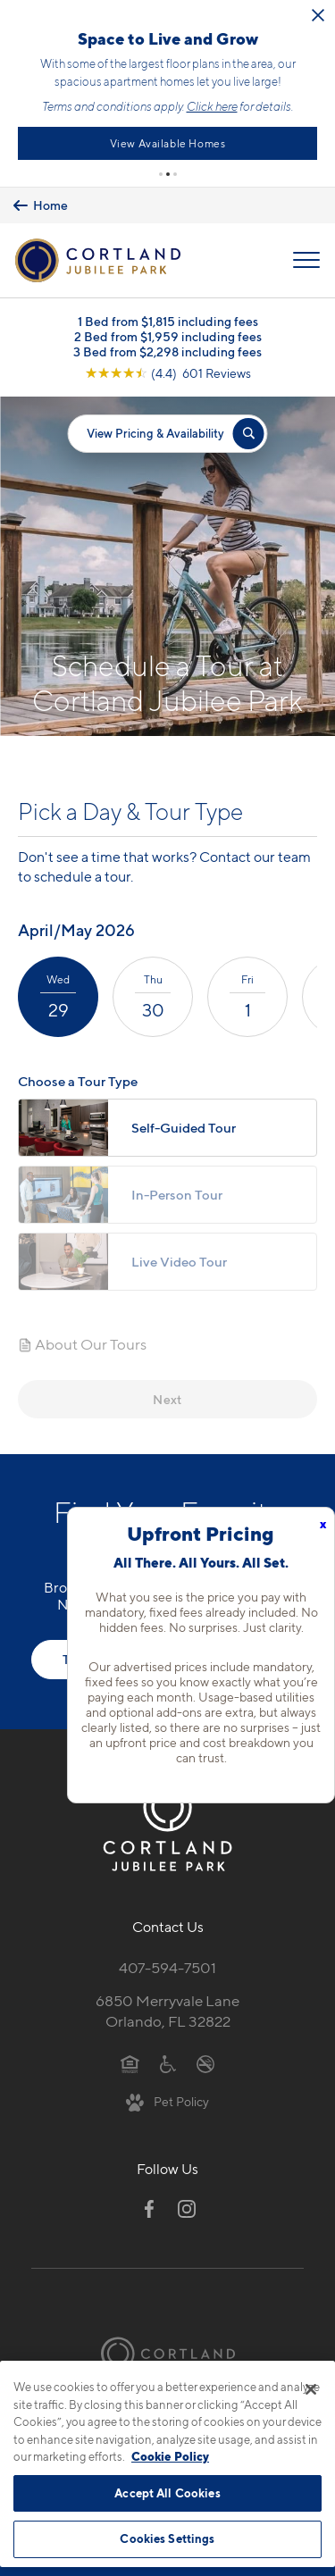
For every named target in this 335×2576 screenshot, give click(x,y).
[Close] (311, 2389)
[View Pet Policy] (167, 2098)
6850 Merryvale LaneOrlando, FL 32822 (167, 2007)
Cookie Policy (170, 2456)
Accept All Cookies (167, 2493)
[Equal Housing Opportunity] (130, 2060)
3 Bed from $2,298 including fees (167, 347)
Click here (267, 104)
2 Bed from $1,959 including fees (168, 332)
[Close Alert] (38, 23)
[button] (161, 170)
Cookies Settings (167, 2538)
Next (167, 1395)
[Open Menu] (306, 257)
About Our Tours (82, 1342)
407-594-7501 (167, 1964)
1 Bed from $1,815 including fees (168, 317)
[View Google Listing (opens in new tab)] (168, 369)
